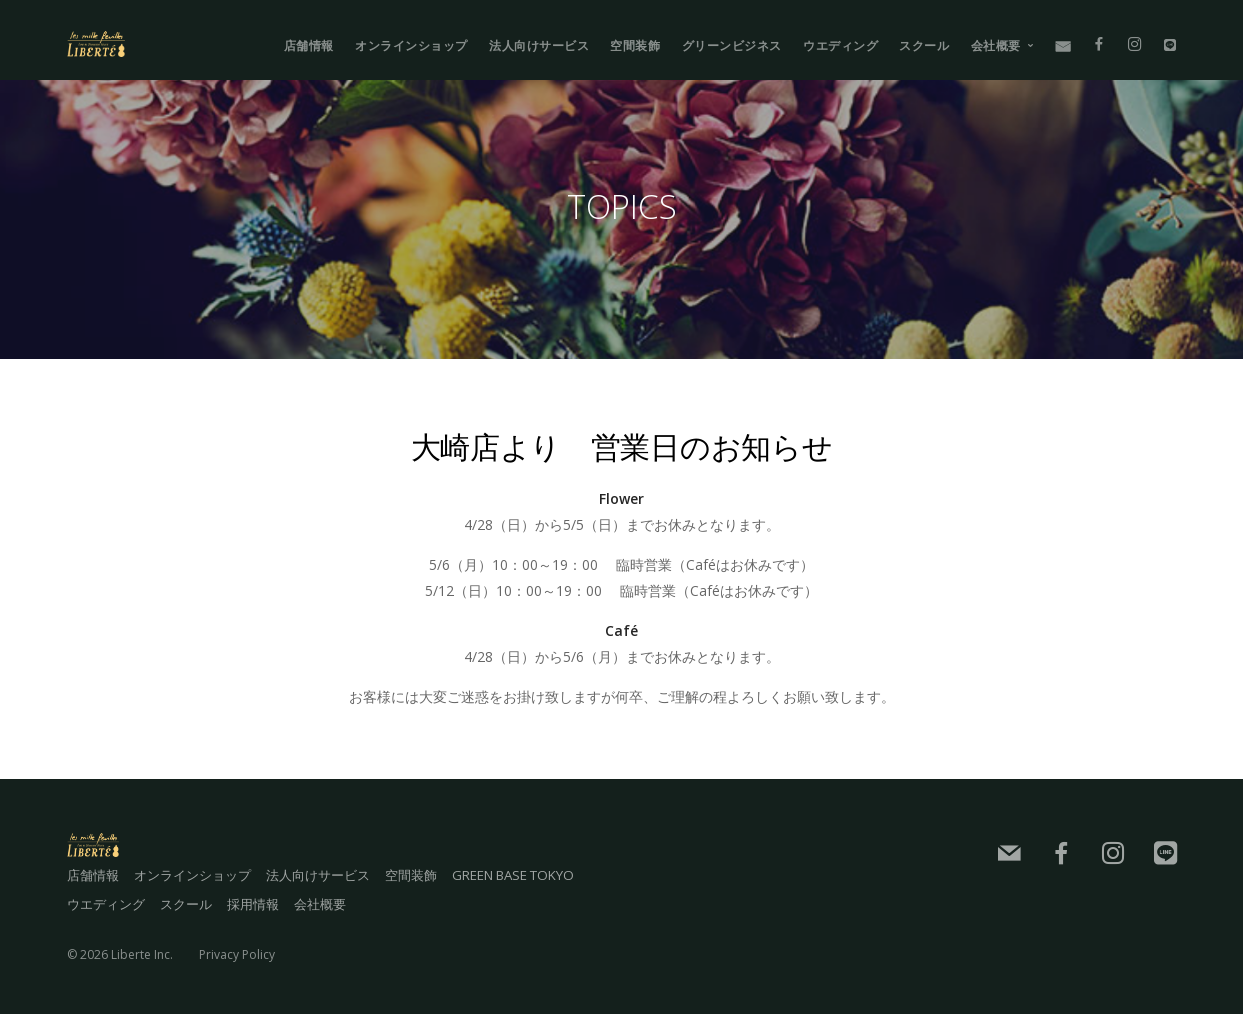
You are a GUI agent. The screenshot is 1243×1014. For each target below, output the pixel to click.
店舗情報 (309, 45)
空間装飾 (635, 45)
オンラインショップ (411, 45)
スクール (924, 45)
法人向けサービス (539, 45)
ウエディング (840, 45)
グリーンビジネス (732, 45)
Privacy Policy (237, 948)
